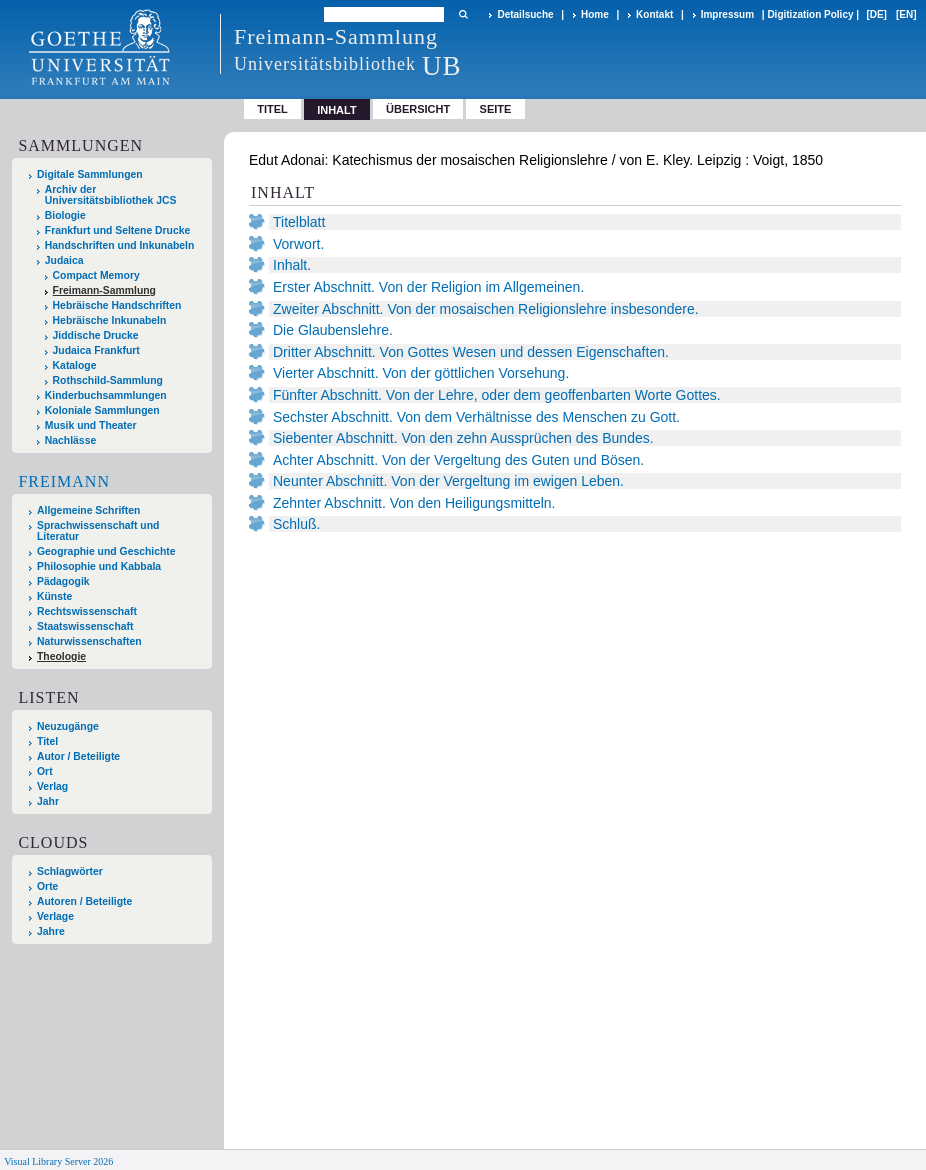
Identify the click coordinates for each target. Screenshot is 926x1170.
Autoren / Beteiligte (84, 901)
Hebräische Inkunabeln (110, 320)
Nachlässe (70, 440)
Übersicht (418, 109)
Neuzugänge (68, 726)
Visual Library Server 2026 (58, 1161)
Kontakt (654, 14)
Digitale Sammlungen (90, 174)
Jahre (51, 931)
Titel (272, 109)
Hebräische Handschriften (117, 305)
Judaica (64, 260)
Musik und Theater (91, 425)
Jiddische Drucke (96, 335)
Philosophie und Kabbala (99, 566)
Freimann (64, 481)
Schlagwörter (70, 871)
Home (595, 14)
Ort (45, 771)
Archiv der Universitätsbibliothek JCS (111, 195)
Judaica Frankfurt (96, 350)
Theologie (61, 656)
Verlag (52, 786)
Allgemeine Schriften (88, 510)
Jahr (48, 801)
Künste (54, 596)
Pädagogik (63, 581)
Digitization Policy (810, 14)
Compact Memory (96, 275)
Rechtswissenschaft (87, 611)
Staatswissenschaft (85, 626)
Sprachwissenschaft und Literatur (98, 531)
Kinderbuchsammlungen (106, 395)
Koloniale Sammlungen (102, 410)
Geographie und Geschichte (106, 551)
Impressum (727, 14)
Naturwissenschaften (89, 641)
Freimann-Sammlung (104, 290)
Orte (47, 886)
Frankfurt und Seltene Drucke (118, 230)
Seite (496, 109)
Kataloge (75, 365)
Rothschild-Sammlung (108, 380)
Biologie (65, 215)
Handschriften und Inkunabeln (120, 245)
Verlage (55, 916)
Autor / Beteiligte (78, 756)
